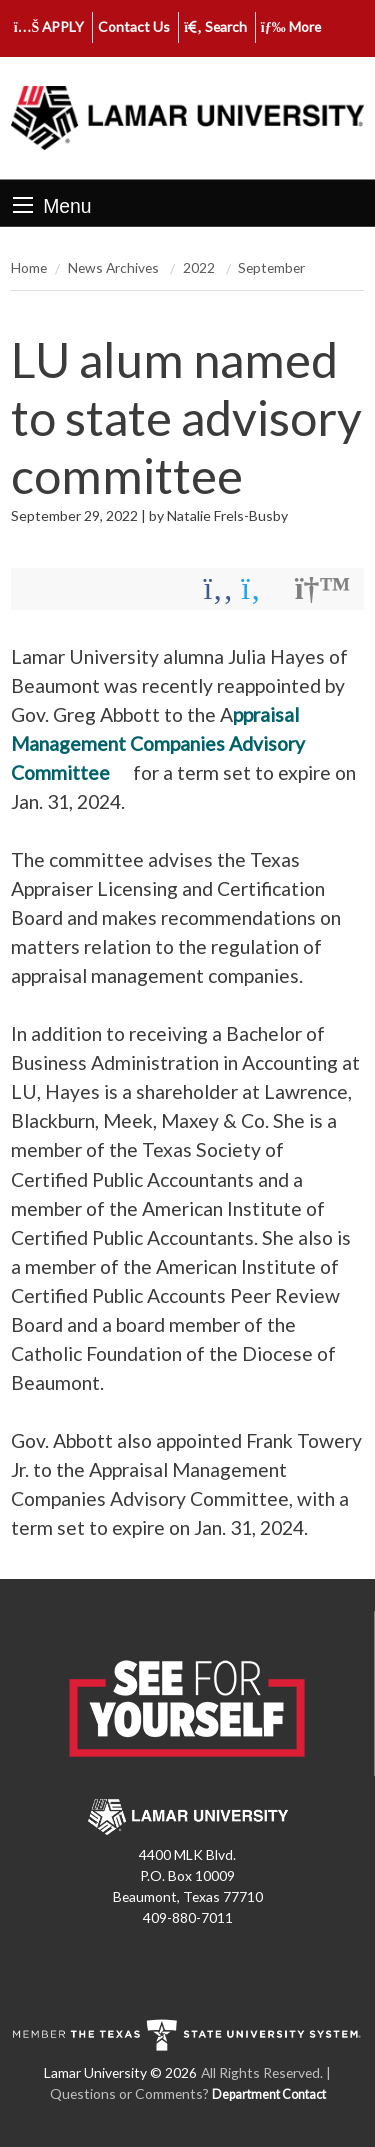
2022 (200, 267)
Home (29, 267)
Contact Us (134, 26)
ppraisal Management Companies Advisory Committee (158, 743)
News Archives (115, 267)
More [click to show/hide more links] (291, 26)
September (271, 267)
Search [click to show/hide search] (215, 26)
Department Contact (269, 2094)
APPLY (49, 26)
